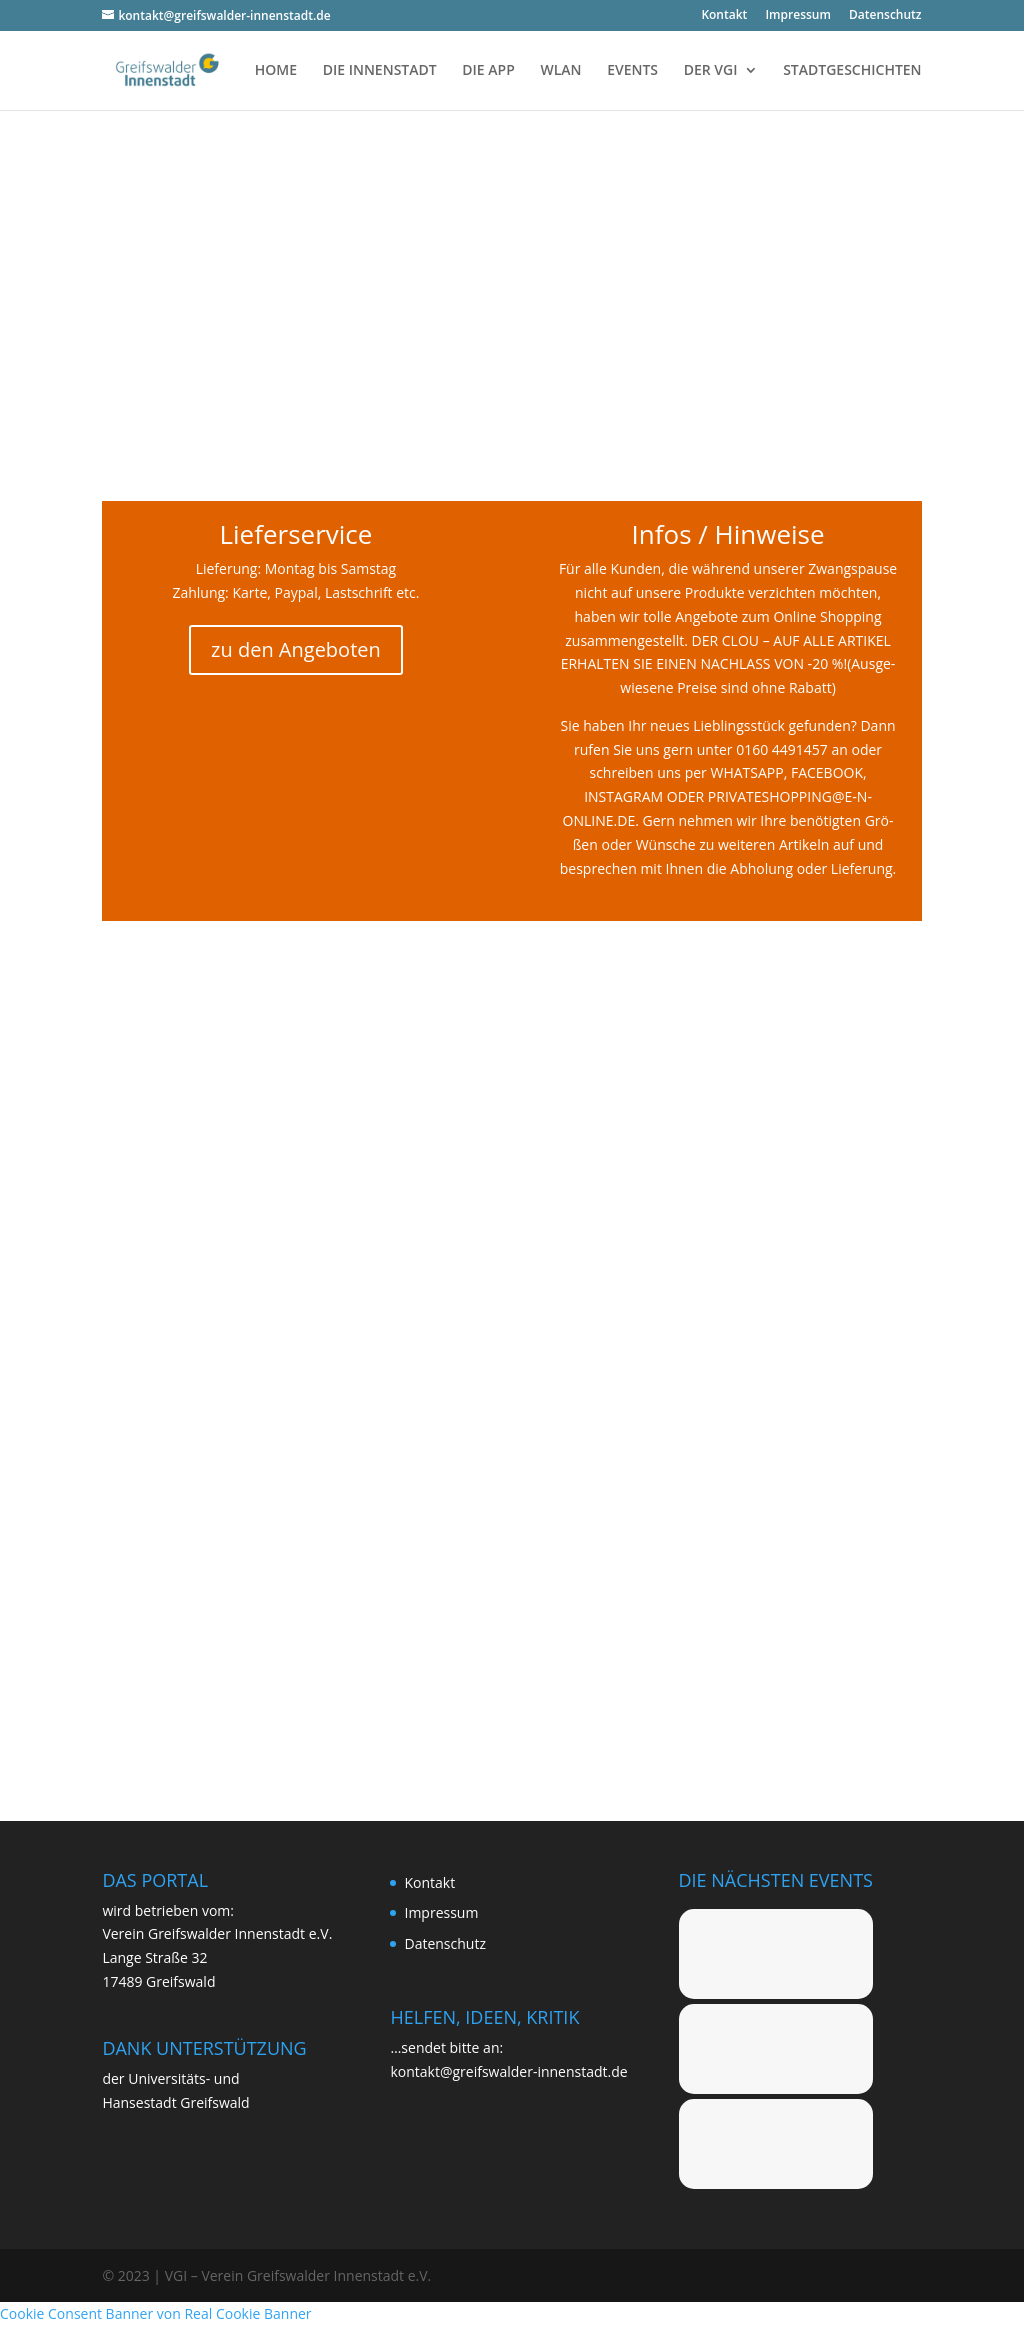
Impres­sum (797, 16)
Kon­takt (724, 16)
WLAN (560, 71)
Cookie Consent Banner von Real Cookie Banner (156, 2313)
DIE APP (488, 71)
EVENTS (632, 71)
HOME (276, 71)
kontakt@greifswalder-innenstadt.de (508, 2071)
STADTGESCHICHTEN (852, 71)
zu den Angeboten (296, 649)
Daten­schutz (885, 16)
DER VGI (711, 71)
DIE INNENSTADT (380, 71)
